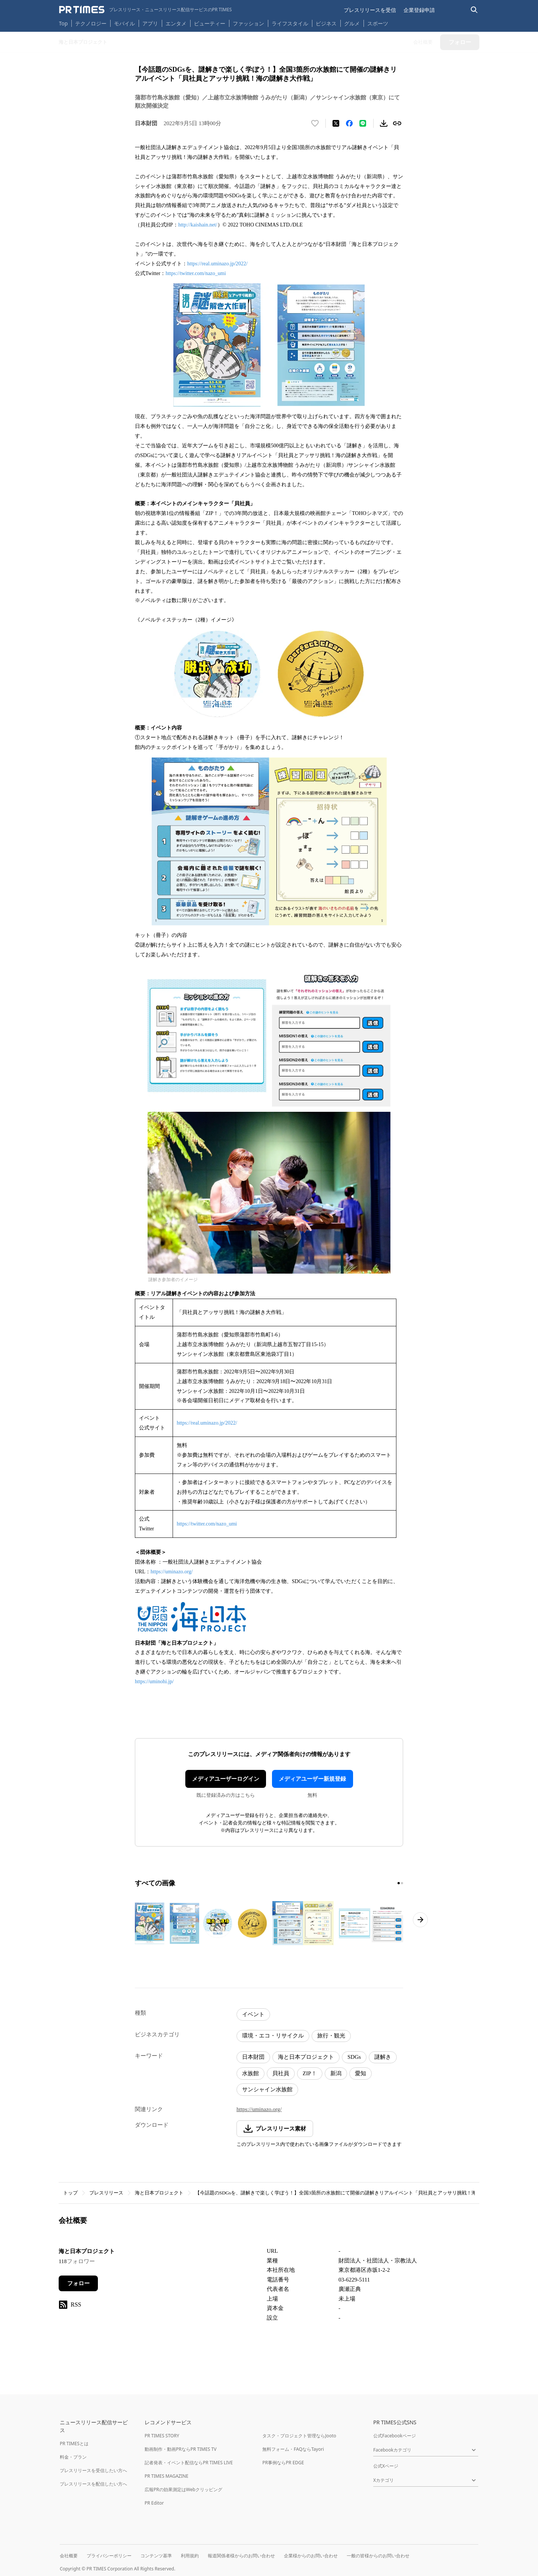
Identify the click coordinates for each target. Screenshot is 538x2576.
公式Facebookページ (394, 2435)
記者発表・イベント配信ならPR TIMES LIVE (189, 2462)
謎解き (382, 2057)
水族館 (250, 2073)
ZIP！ (310, 2073)
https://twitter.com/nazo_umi (196, 273)
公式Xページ (385, 2466)
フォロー (78, 2283)
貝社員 (280, 2073)
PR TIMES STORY (162, 2435)
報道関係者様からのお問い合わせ (241, 2555)
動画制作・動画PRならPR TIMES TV (180, 2449)
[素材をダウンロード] (384, 123)
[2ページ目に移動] (402, 1883)
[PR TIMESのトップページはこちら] (145, 9)
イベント (253, 2014)
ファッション (248, 23)
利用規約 (190, 2555)
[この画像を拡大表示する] (167, 1923)
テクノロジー (90, 23)
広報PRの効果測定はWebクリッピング (183, 2489)
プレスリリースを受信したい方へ (93, 2470)
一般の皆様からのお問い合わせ (378, 2555)
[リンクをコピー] (397, 123)
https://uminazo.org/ (172, 1571)
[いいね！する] (315, 123)
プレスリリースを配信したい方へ (93, 2484)
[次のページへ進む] (420, 1919)
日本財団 (253, 2057)
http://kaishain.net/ (197, 225)
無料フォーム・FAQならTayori (293, 2449)
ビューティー (209, 23)
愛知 (360, 2073)
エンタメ (176, 23)
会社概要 (69, 2555)
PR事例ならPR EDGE (283, 2462)
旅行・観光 (331, 2036)
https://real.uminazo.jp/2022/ (217, 263)
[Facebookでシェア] (349, 123)
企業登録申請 (419, 9)
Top (63, 23)
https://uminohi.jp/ (154, 1681)
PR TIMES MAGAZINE (166, 2476)
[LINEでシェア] (363, 123)
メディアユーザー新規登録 (312, 1779)
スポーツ (377, 23)
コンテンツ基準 (156, 2555)
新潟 (335, 2073)
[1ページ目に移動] (399, 1883)
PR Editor (154, 2503)
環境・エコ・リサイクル (273, 2036)
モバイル (124, 23)
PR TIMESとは (74, 2443)
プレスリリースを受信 (370, 9)
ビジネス (326, 23)
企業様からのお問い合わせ (311, 2555)
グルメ (352, 23)
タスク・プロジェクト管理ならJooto (299, 2435)
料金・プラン (73, 2457)
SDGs (354, 2057)
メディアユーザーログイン (225, 1779)
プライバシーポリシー (109, 2555)
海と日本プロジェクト (306, 2057)
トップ (70, 2193)
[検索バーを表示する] (474, 10)
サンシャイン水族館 (267, 2089)
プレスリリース (106, 2193)
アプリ (150, 23)
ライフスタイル (290, 23)
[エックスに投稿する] (336, 123)
